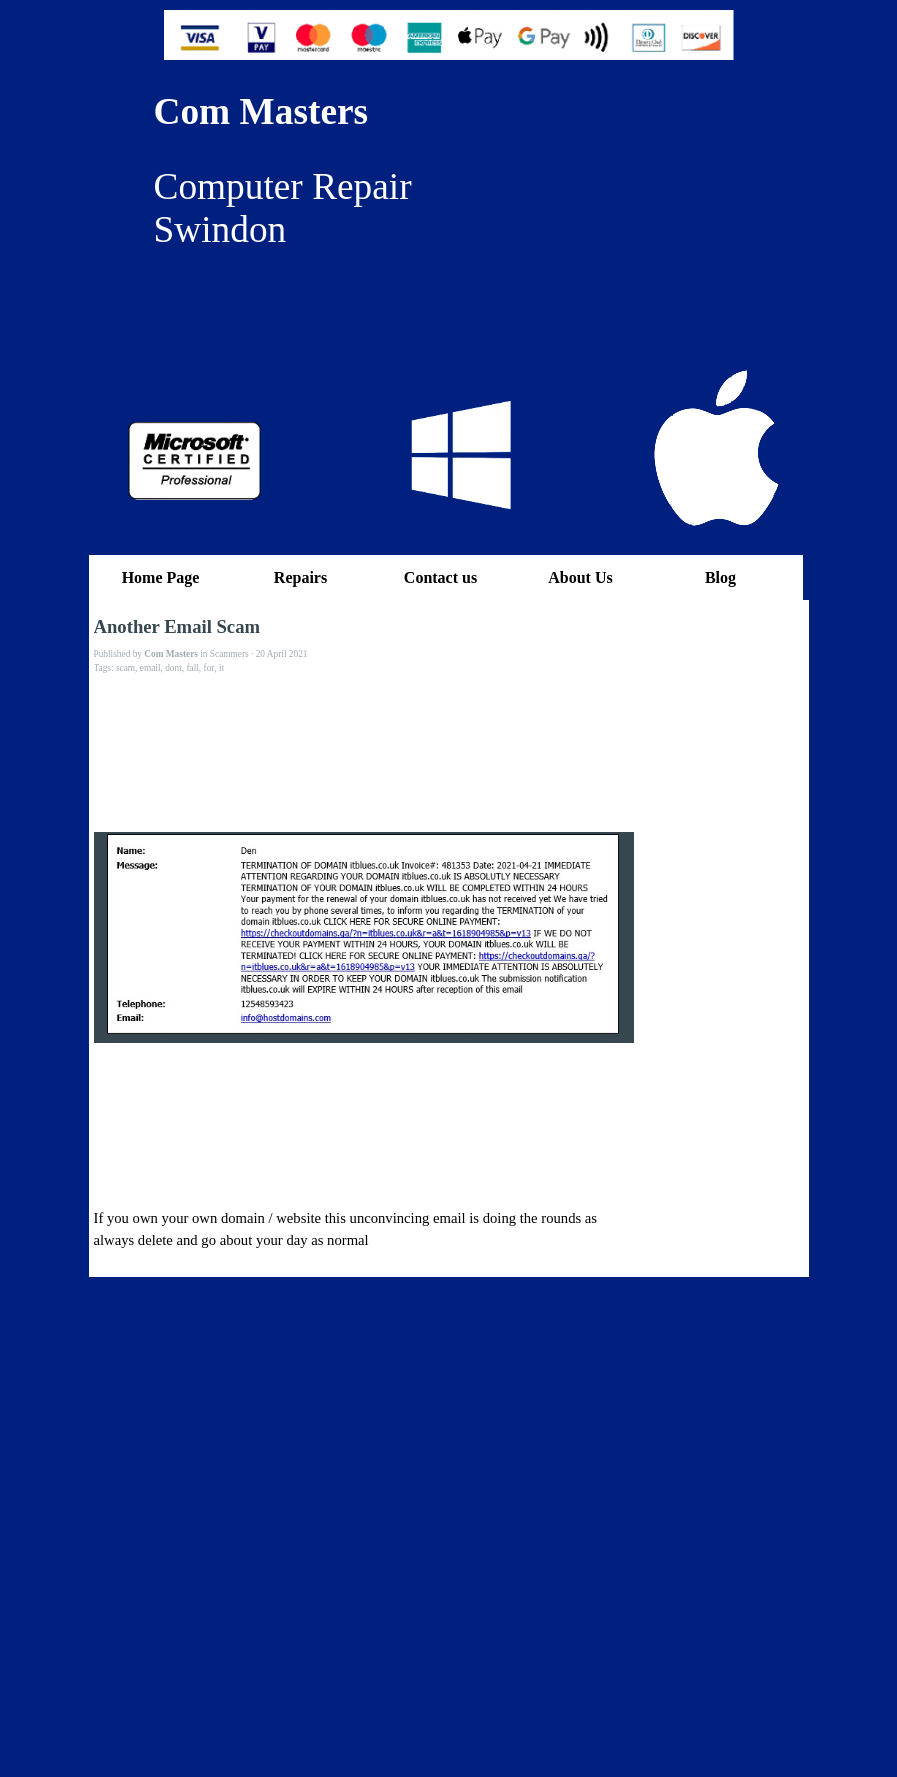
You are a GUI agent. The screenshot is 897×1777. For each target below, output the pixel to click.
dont (173, 668)
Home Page (161, 577)
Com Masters (261, 111)
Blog (720, 577)
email (150, 668)
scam (125, 668)
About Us (580, 577)
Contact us (440, 577)
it (221, 668)
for (209, 668)
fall (192, 668)
